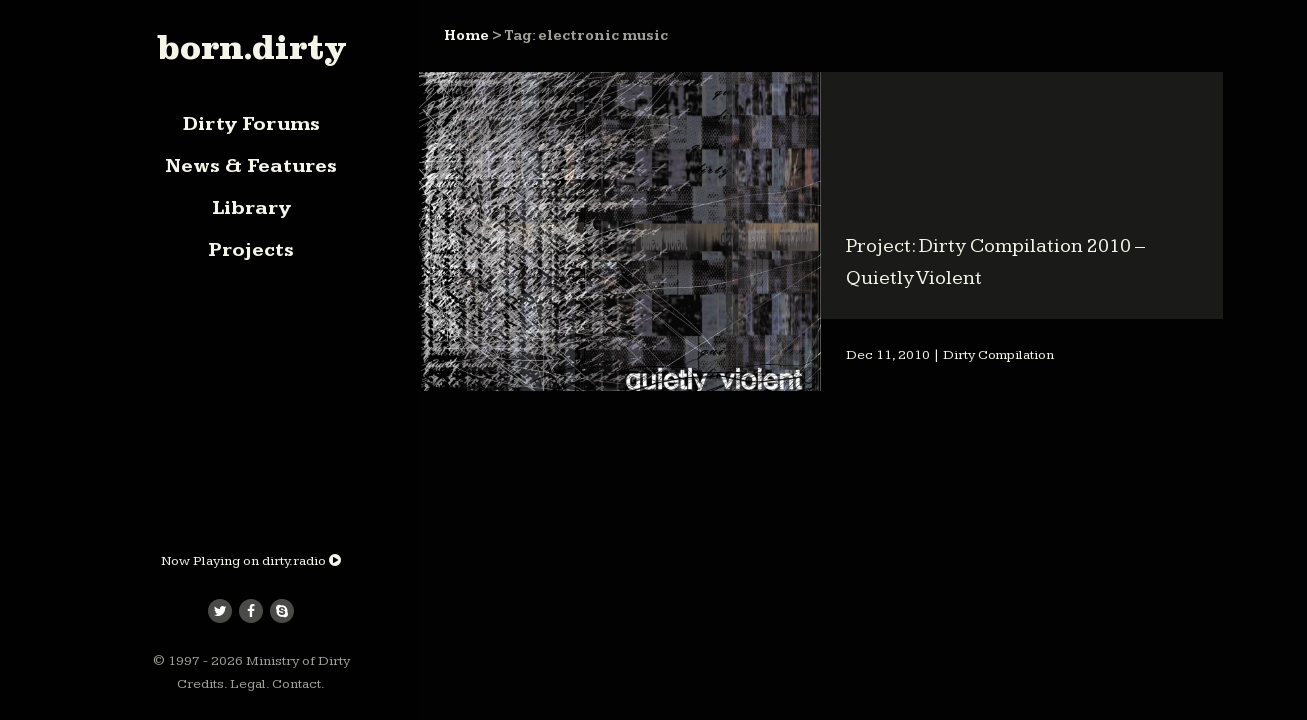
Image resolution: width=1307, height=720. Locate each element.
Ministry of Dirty (298, 661)
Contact (296, 684)
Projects (251, 250)
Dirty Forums (251, 124)
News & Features (251, 166)
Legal (248, 684)
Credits (200, 684)
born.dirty (251, 47)
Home (466, 36)
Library (251, 208)
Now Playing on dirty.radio (251, 561)
